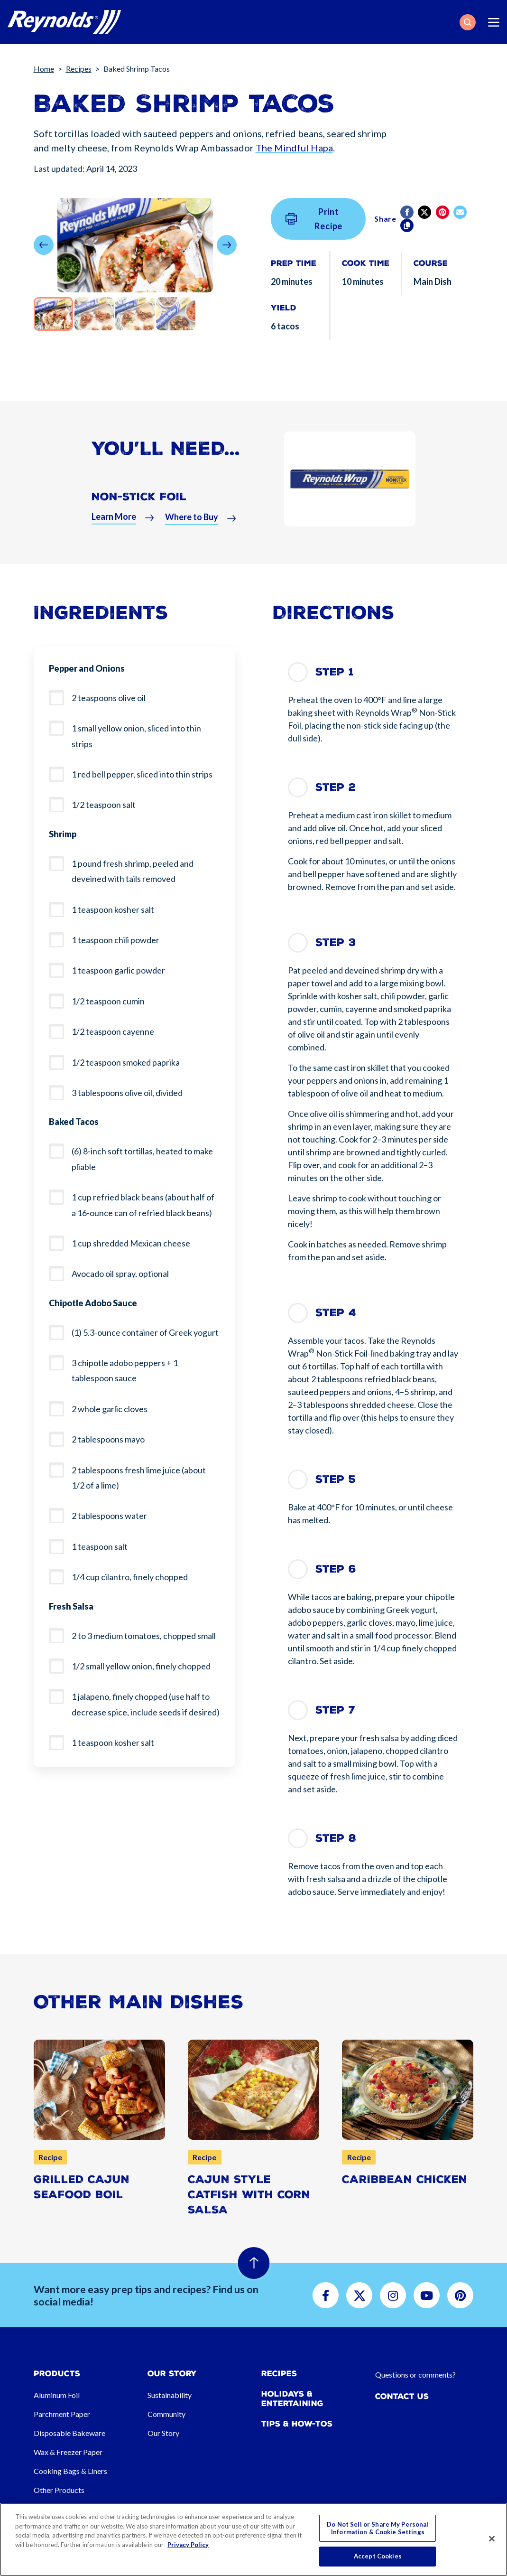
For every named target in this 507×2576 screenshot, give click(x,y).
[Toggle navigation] (493, 22)
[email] (460, 212)
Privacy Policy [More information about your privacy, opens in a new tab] (188, 2544)
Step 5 (335, 1479)
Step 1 (334, 671)
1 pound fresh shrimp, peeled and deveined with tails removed (133, 871)
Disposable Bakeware (69, 2432)
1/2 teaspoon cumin (108, 1001)
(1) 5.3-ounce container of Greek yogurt (145, 1332)
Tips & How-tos (296, 2423)
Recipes (79, 68)
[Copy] (407, 225)
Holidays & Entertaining (292, 2398)
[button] (467, 22)
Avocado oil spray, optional (120, 1273)
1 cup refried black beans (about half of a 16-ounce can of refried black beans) (143, 1205)
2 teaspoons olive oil (109, 698)
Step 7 (335, 1710)
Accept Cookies (378, 2556)
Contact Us (402, 2396)
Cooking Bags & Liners (70, 2470)
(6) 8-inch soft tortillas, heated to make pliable (142, 1158)
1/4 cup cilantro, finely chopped (130, 1577)
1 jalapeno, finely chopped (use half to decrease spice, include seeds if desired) (146, 1704)
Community (166, 2413)
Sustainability (169, 2394)
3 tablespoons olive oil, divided (127, 1092)
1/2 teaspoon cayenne (113, 1031)
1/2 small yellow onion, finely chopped (141, 1666)
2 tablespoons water (109, 1515)
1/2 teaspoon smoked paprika (126, 1062)
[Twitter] (425, 212)
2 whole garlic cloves (109, 1409)
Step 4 (335, 1312)
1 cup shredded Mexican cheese (131, 1243)
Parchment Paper (62, 2413)
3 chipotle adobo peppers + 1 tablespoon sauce (125, 1370)
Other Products (59, 2489)
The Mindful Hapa (294, 147)
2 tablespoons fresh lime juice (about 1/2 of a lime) (139, 1477)
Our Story (163, 2432)
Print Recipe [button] (314, 219)
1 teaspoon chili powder (115, 940)
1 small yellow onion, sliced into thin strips (136, 736)
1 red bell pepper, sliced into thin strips (142, 774)
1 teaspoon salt (100, 1546)
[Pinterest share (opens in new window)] (443, 212)
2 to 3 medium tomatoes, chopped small (144, 1635)
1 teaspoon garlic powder (118, 970)
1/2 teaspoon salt (104, 804)
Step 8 (335, 1838)
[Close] (491, 2539)
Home (44, 68)
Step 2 (335, 787)
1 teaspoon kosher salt (113, 909)
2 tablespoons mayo (108, 1439)
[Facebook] (407, 212)
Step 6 (335, 1569)
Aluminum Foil (57, 2394)
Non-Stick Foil (139, 508)
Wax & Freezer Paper (68, 2451)
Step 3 (335, 942)
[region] (253, 2539)
